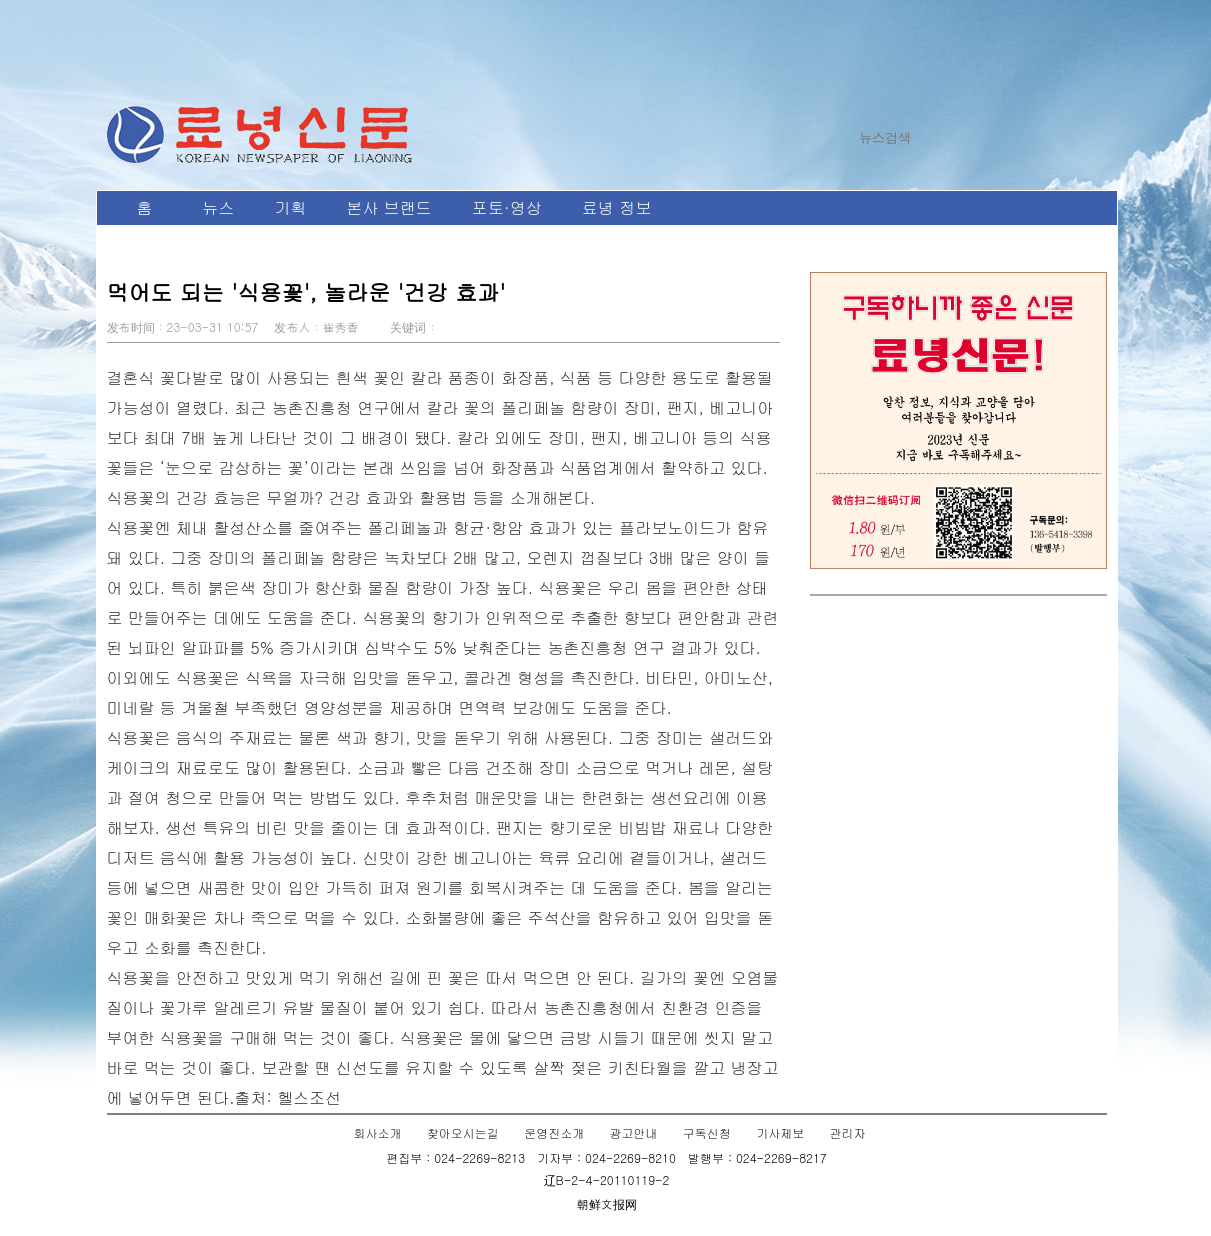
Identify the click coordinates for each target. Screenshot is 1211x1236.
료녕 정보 (616, 207)
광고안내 (634, 1132)
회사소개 (378, 1132)
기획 (291, 207)
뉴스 (219, 207)
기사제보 (780, 1132)
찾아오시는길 (463, 1132)
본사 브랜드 (389, 207)
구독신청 (707, 1132)
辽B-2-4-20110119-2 (607, 1179)
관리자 (847, 1132)
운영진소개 (554, 1132)
